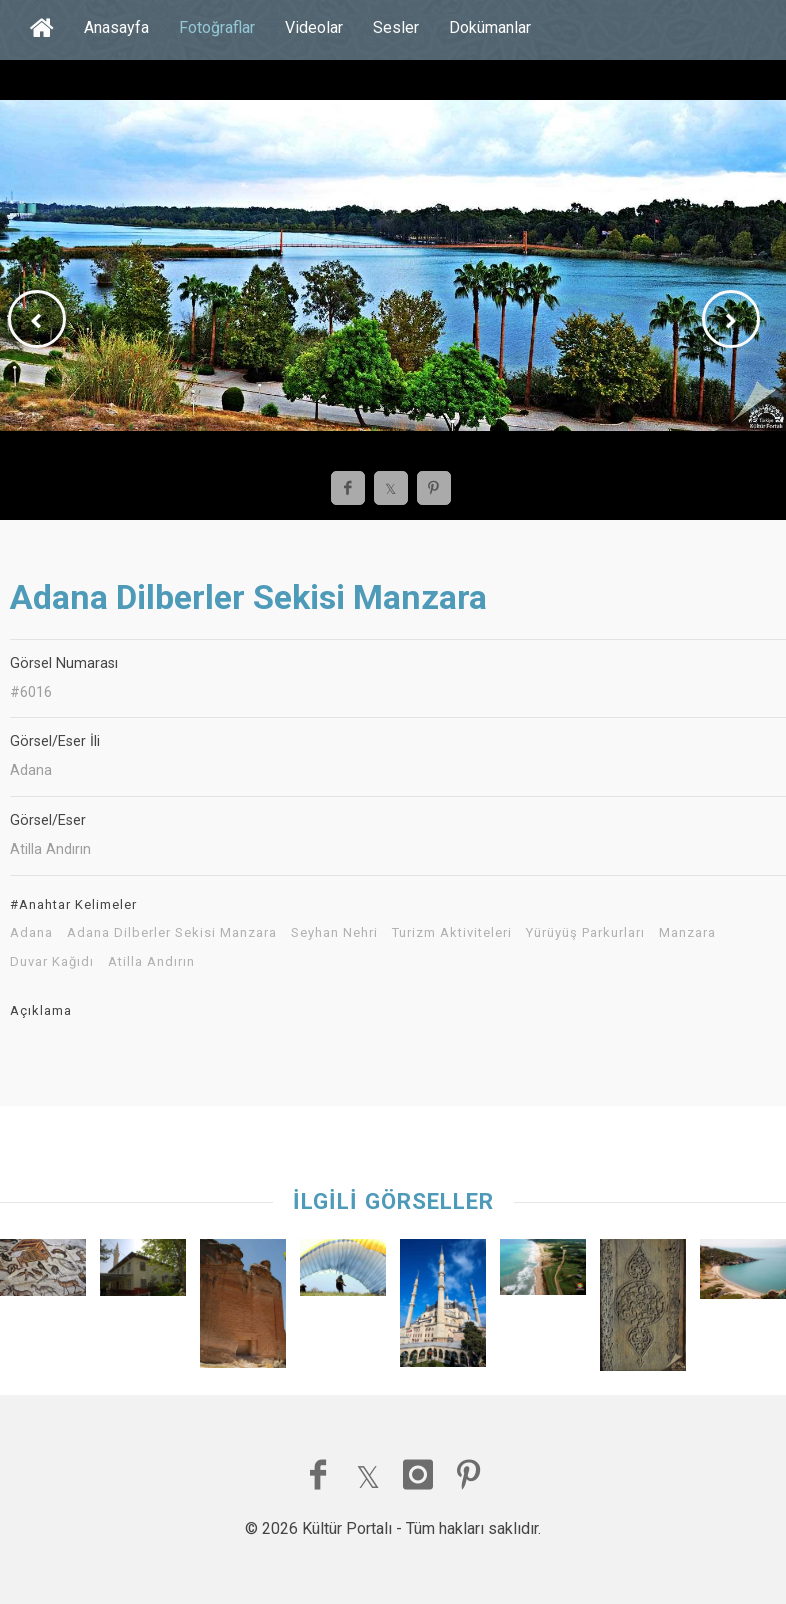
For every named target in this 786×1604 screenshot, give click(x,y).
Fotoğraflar (217, 27)
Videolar (314, 27)
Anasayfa (116, 27)
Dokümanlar (490, 27)
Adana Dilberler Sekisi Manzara (172, 933)
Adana (31, 933)
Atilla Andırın (151, 962)
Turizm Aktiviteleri (452, 933)
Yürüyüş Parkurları (585, 933)
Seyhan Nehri (334, 933)
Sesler (396, 27)
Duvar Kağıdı (52, 962)
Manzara (687, 933)
